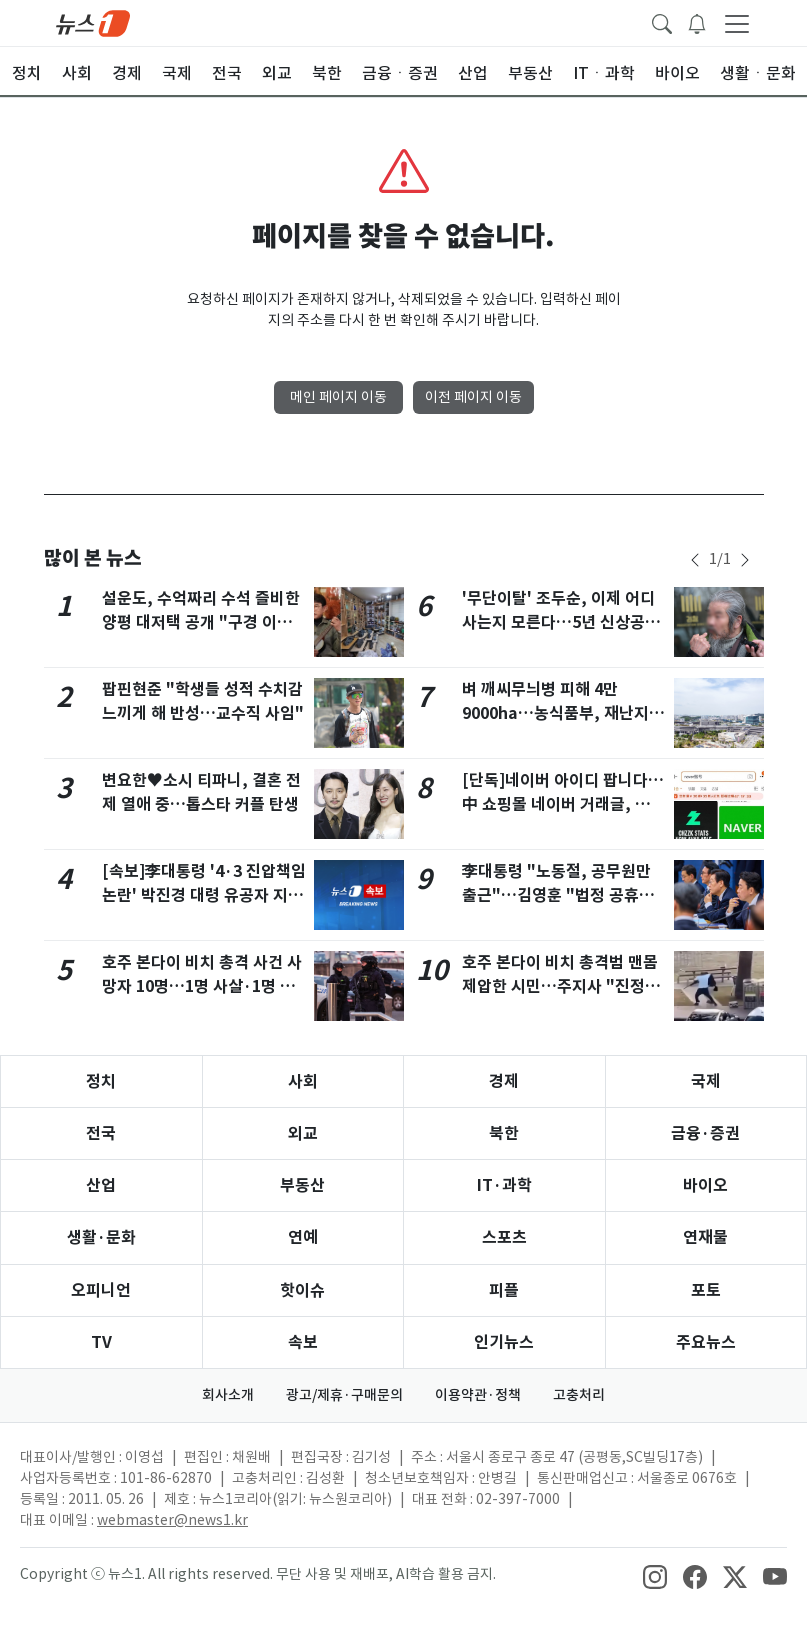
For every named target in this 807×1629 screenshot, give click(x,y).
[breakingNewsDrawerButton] (697, 22)
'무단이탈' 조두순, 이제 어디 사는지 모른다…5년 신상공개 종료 (561, 622)
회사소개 (228, 1395)
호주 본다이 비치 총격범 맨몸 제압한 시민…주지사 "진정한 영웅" (561, 986)
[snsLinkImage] (655, 1576)
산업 (101, 1185)
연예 (303, 1237)
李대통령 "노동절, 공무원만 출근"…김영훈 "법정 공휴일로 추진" (558, 895)
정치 (101, 1081)
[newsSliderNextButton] (745, 560)
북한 (504, 1133)
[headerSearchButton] (662, 22)
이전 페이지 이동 (473, 397)
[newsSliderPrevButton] (695, 560)
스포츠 (504, 1237)
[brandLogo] (93, 22)
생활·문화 (101, 1237)
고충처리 (579, 1395)
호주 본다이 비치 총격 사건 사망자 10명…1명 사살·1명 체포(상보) (202, 986)
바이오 (705, 1185)
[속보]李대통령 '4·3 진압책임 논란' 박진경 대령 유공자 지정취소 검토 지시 (204, 895)
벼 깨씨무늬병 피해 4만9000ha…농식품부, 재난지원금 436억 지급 (563, 713)
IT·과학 (504, 1185)
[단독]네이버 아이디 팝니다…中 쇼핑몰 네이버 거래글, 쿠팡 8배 (563, 804)
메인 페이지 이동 (338, 397)
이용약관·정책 (478, 1395)
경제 (504, 1081)
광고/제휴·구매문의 (344, 1395)
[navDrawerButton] (737, 23)
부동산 (302, 1185)
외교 (303, 1133)
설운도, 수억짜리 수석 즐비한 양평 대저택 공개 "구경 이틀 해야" (201, 622)
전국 (101, 1133)
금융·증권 (705, 1133)
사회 (303, 1081)
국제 (706, 1081)
